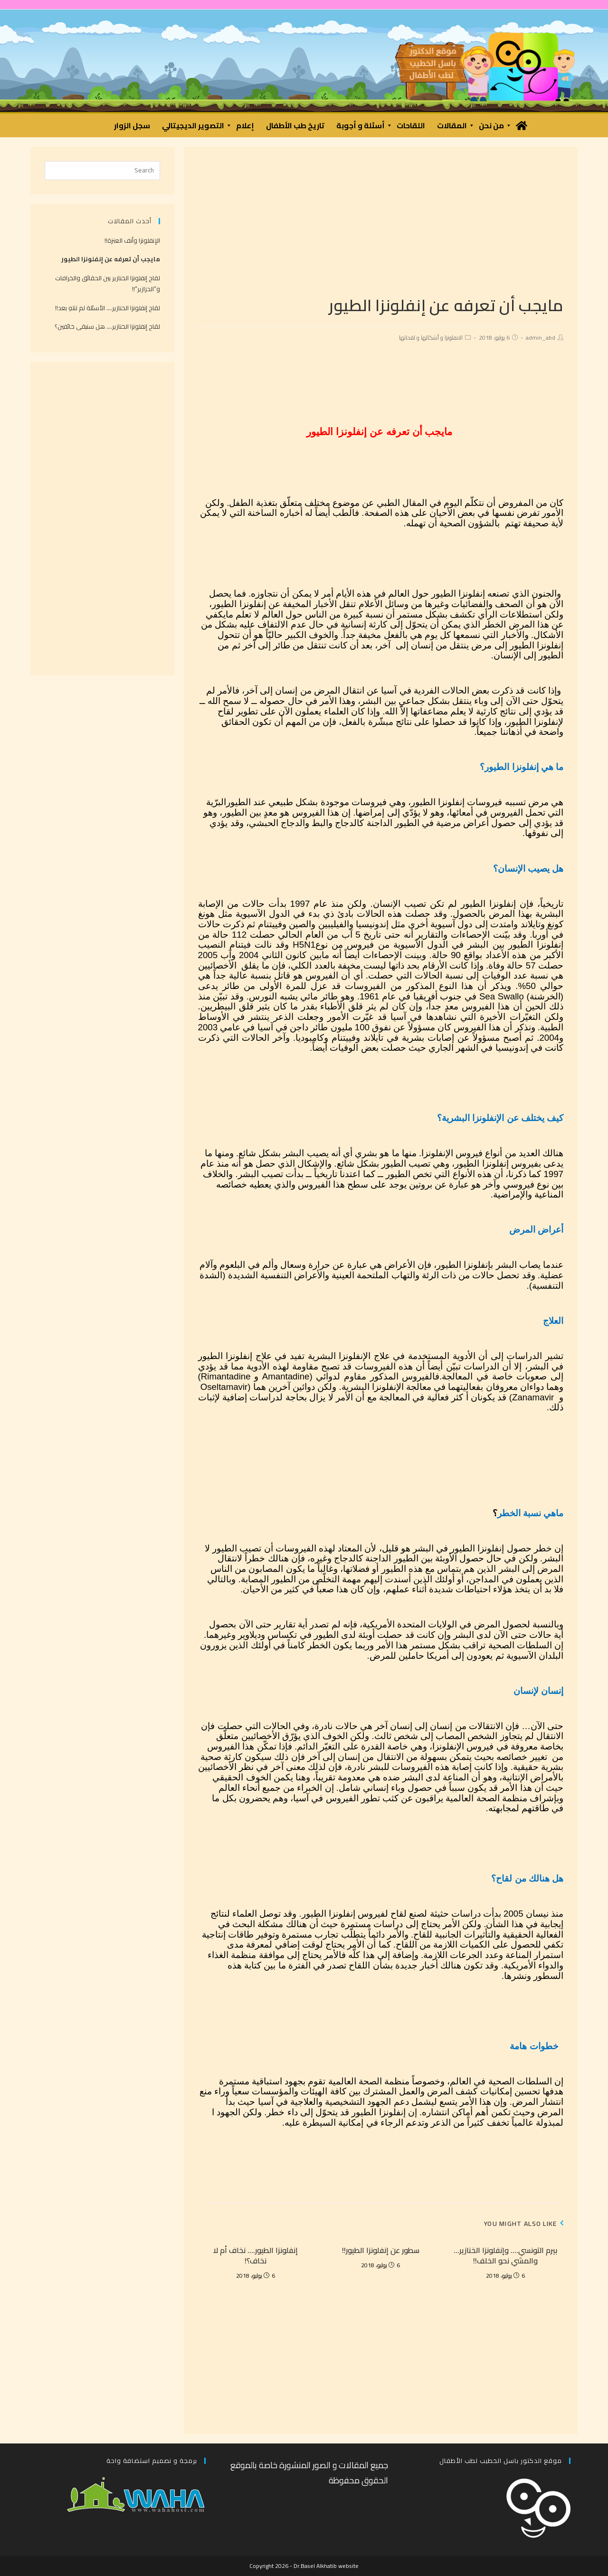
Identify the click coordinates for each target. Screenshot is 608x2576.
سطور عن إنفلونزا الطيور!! (380, 2250)
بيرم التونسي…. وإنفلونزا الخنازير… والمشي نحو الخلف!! (505, 2255)
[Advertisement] (380, 227)
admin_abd (540, 337)
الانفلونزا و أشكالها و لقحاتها (431, 337)
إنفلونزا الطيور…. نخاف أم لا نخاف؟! (255, 2255)
